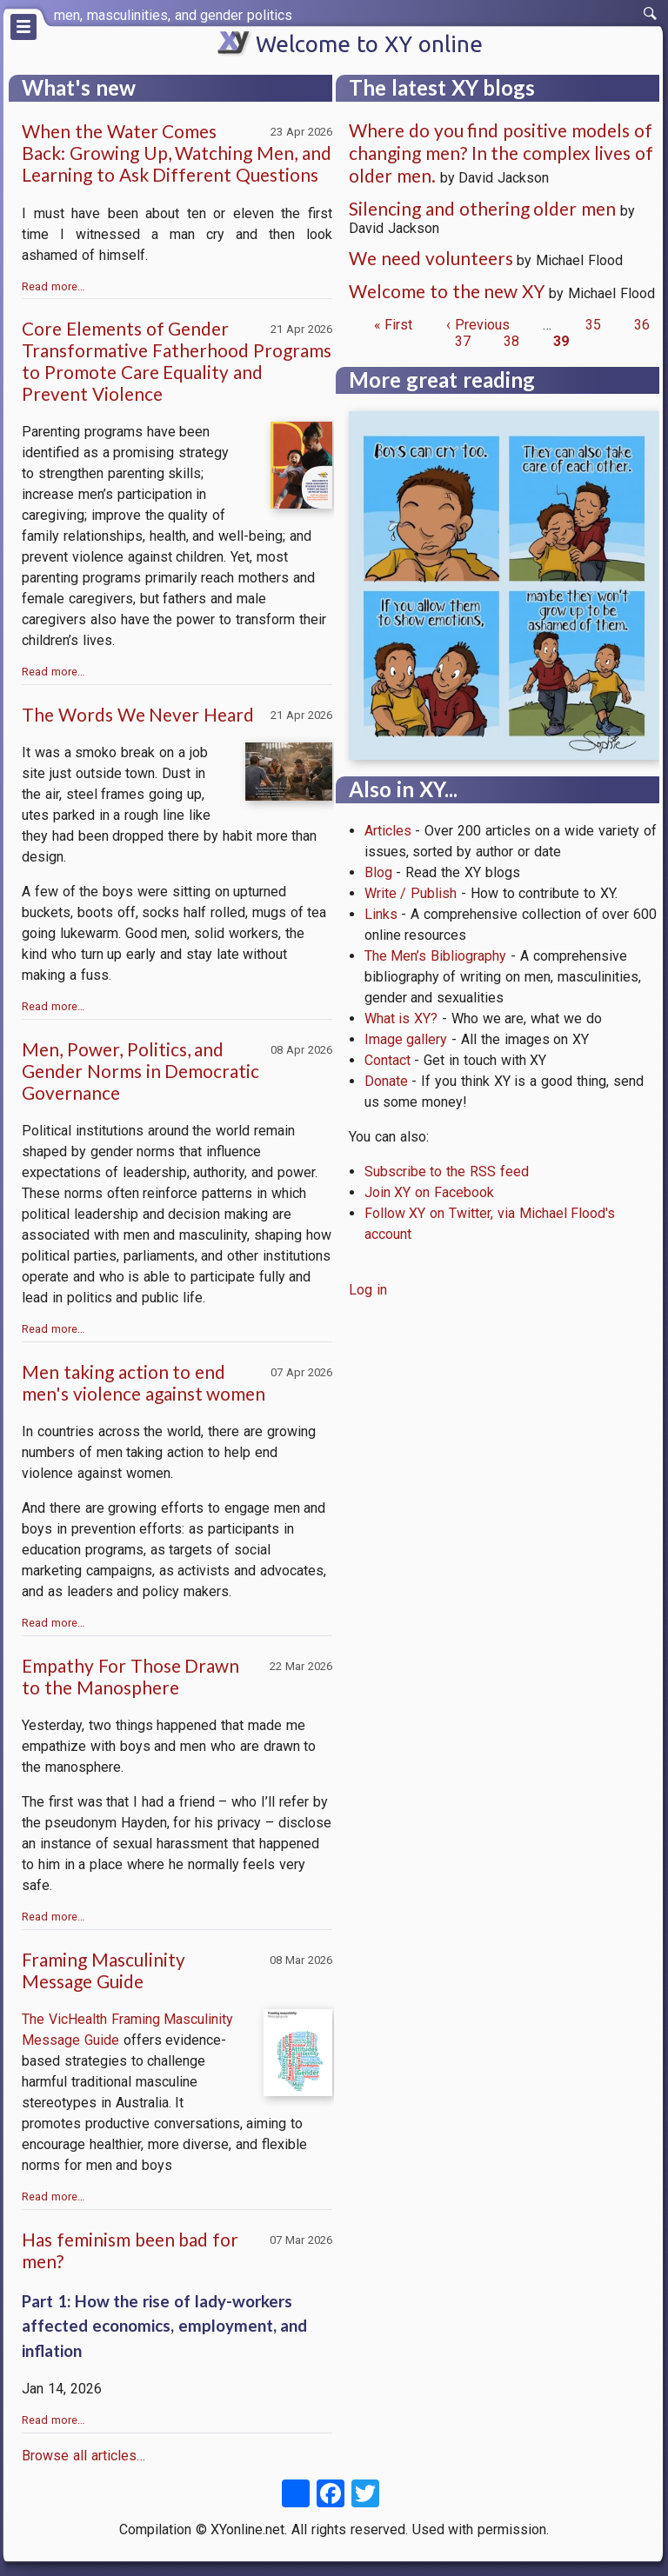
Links (380, 914)
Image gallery (406, 1039)
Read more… (53, 286)
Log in (368, 1289)
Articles (387, 830)
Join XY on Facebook (429, 1192)
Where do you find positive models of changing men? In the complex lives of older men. (501, 152)
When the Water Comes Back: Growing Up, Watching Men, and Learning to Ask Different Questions (176, 152)
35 (593, 324)
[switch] (650, 14)
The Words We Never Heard (138, 714)
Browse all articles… (83, 2455)
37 (463, 341)
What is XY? (401, 1018)
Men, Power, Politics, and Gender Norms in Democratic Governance (140, 1070)
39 (561, 341)
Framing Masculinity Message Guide (103, 1970)
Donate (386, 1081)
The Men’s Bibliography (435, 956)
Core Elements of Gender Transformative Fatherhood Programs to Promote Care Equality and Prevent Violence (176, 360)
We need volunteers (431, 258)
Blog (378, 872)
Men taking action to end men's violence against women (143, 1382)
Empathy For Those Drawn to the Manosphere (130, 1676)
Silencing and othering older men (482, 208)
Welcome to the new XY (446, 291)
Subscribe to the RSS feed (446, 1171)
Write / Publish (411, 893)
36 (642, 324)
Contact (387, 1060)
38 (511, 341)
